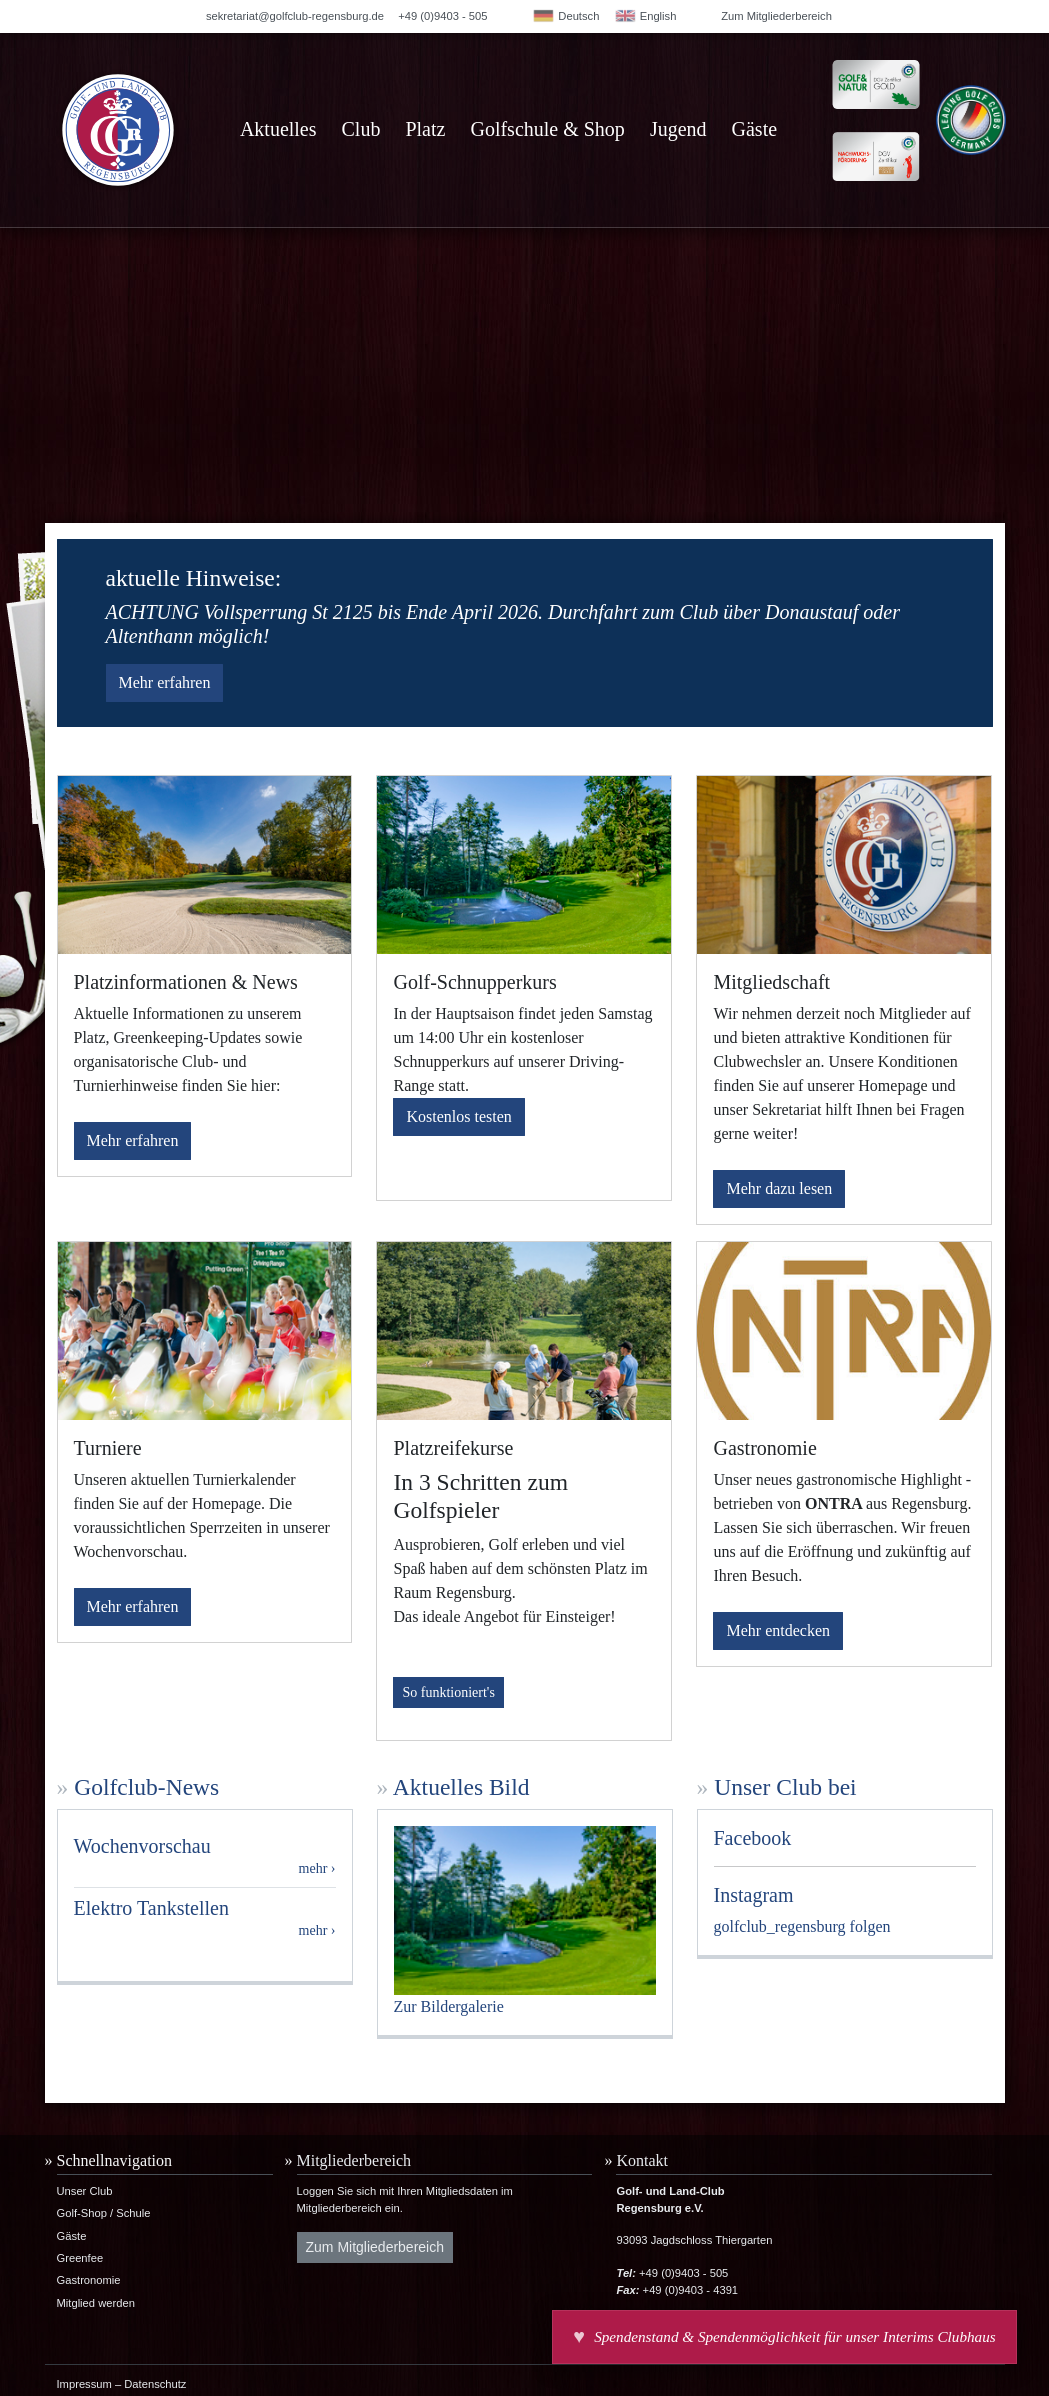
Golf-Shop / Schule (104, 2213)
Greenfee (80, 2258)
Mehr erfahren (165, 682)
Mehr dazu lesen (779, 1188)
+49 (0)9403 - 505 (442, 16)
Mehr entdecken (778, 1630)
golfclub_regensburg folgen (802, 1926)
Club (361, 129)
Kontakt (642, 2160)
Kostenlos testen (458, 1116)
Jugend (678, 129)
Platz (425, 129)
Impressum (84, 2384)
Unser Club (85, 2191)
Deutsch (565, 16)
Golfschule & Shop (547, 129)
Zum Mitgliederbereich (776, 16)
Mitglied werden (96, 2303)
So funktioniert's (448, 1692)
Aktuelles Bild (461, 1787)
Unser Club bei (785, 1787)
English (645, 16)
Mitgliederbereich (354, 2160)
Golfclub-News (146, 1787)
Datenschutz (155, 2384)
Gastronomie (89, 2280)
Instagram (754, 1895)
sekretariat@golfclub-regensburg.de (295, 16)
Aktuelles (278, 129)
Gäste (755, 129)
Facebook (753, 1838)
